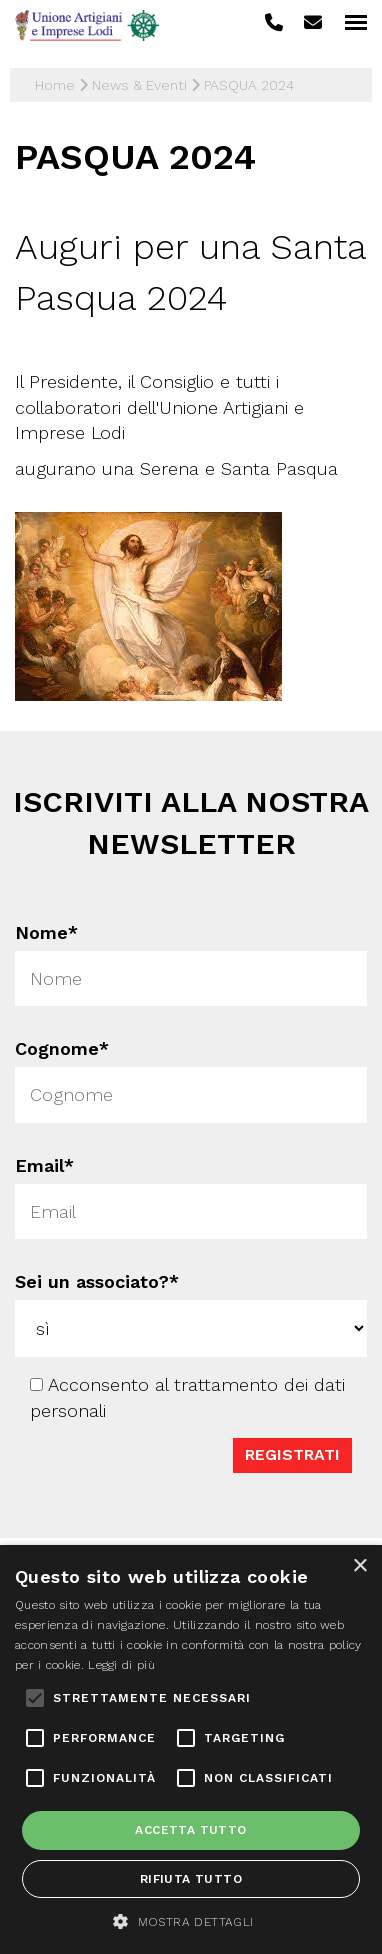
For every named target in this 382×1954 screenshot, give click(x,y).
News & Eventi (139, 85)
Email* (44, 1165)
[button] (190, 1921)
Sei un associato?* (97, 1280)
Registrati (291, 1449)
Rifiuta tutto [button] (191, 1879)
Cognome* (61, 1048)
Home (55, 85)
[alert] (191, 1749)
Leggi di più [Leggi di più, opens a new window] (121, 1665)
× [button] (359, 1566)
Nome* (44, 930)
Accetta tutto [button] (190, 1830)
